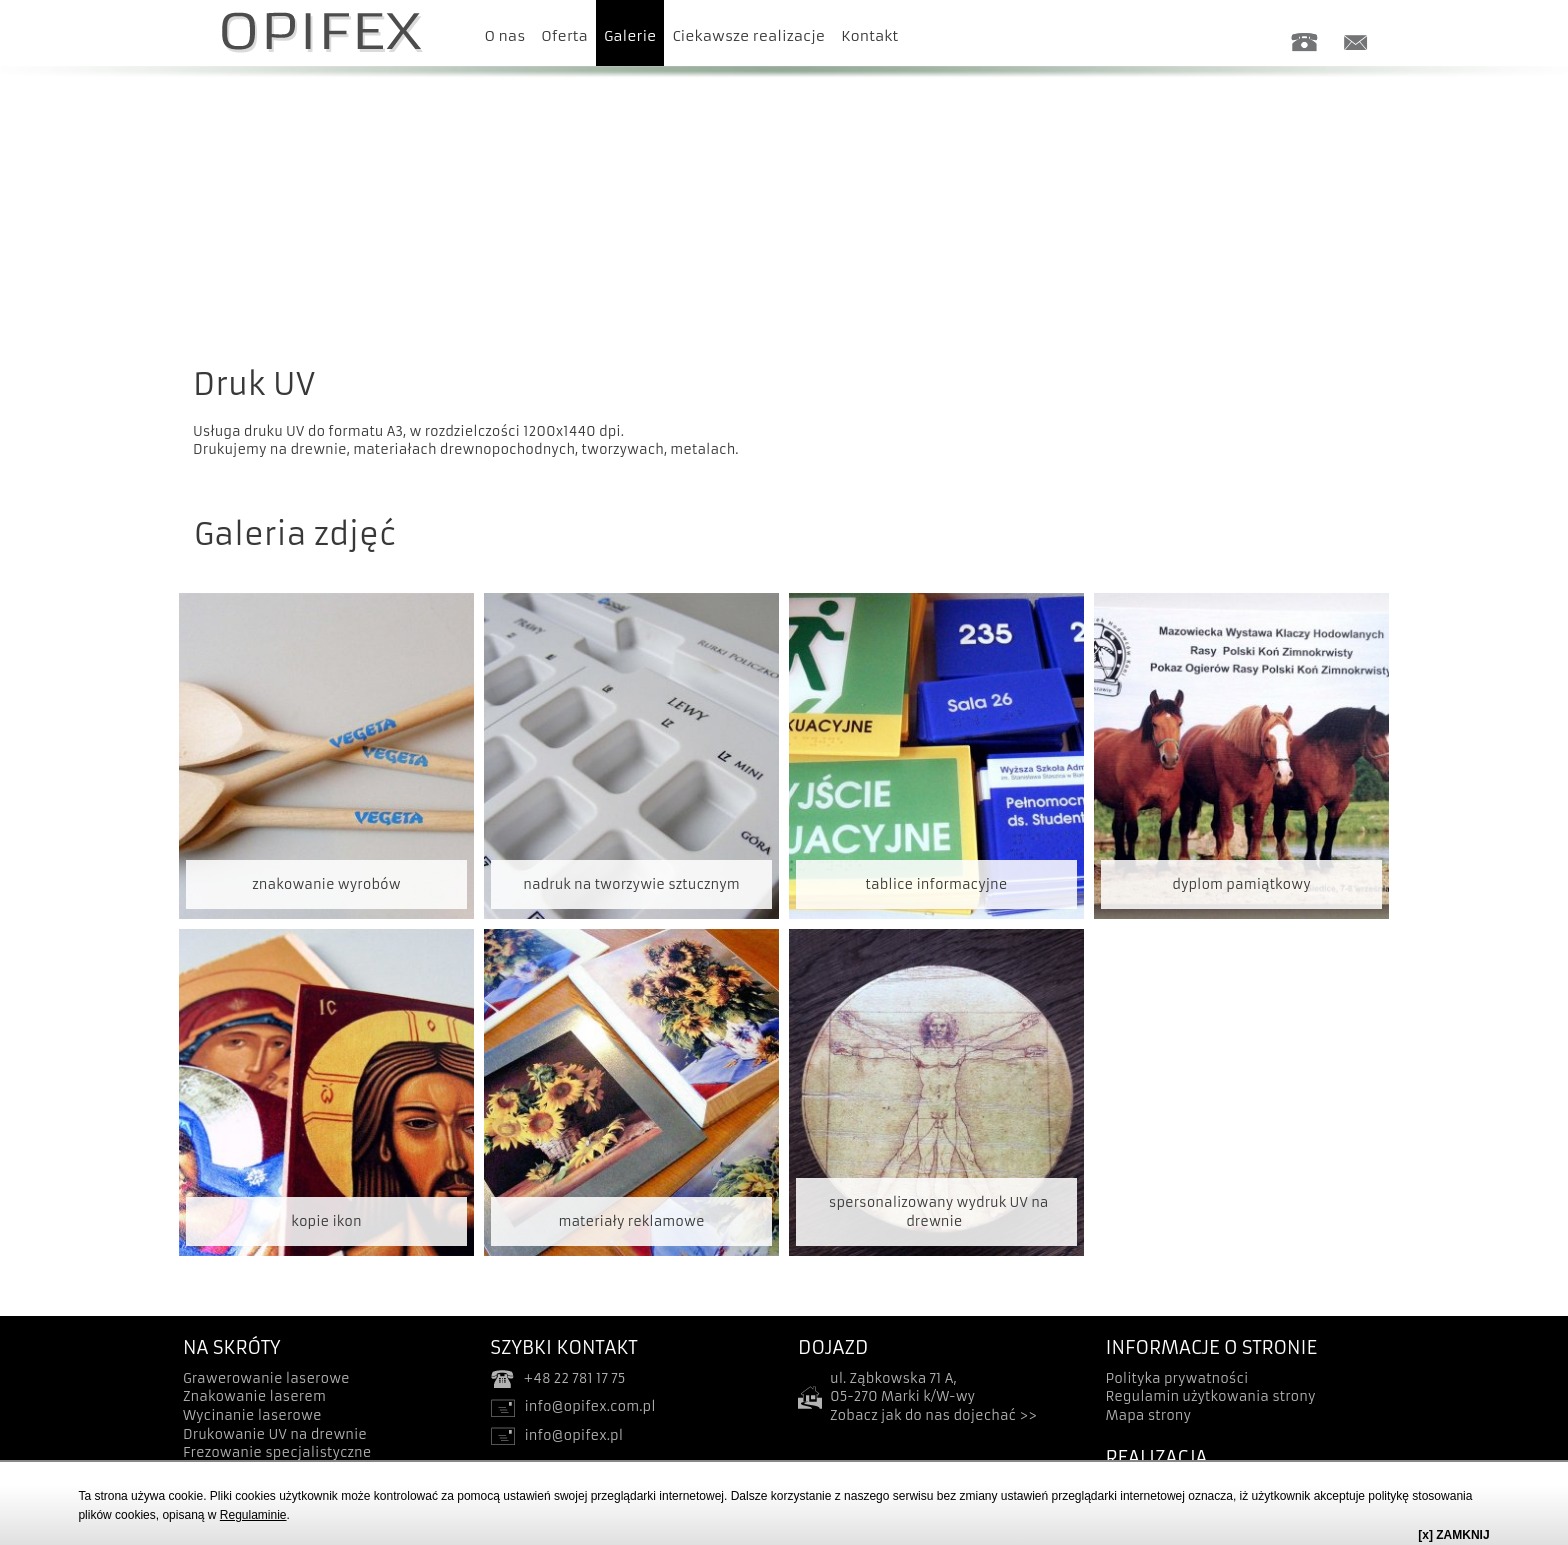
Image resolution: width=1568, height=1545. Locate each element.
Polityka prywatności (1177, 1378)
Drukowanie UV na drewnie (275, 1434)
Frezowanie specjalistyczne (277, 1452)
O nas (505, 36)
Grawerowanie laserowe (266, 1378)
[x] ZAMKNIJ (1453, 1535)
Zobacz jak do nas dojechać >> (933, 1415)
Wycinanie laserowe (252, 1415)
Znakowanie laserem (254, 1396)
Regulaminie (253, 1515)
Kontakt (869, 36)
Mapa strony (1149, 1415)
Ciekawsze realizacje (748, 36)
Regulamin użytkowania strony (1211, 1396)
